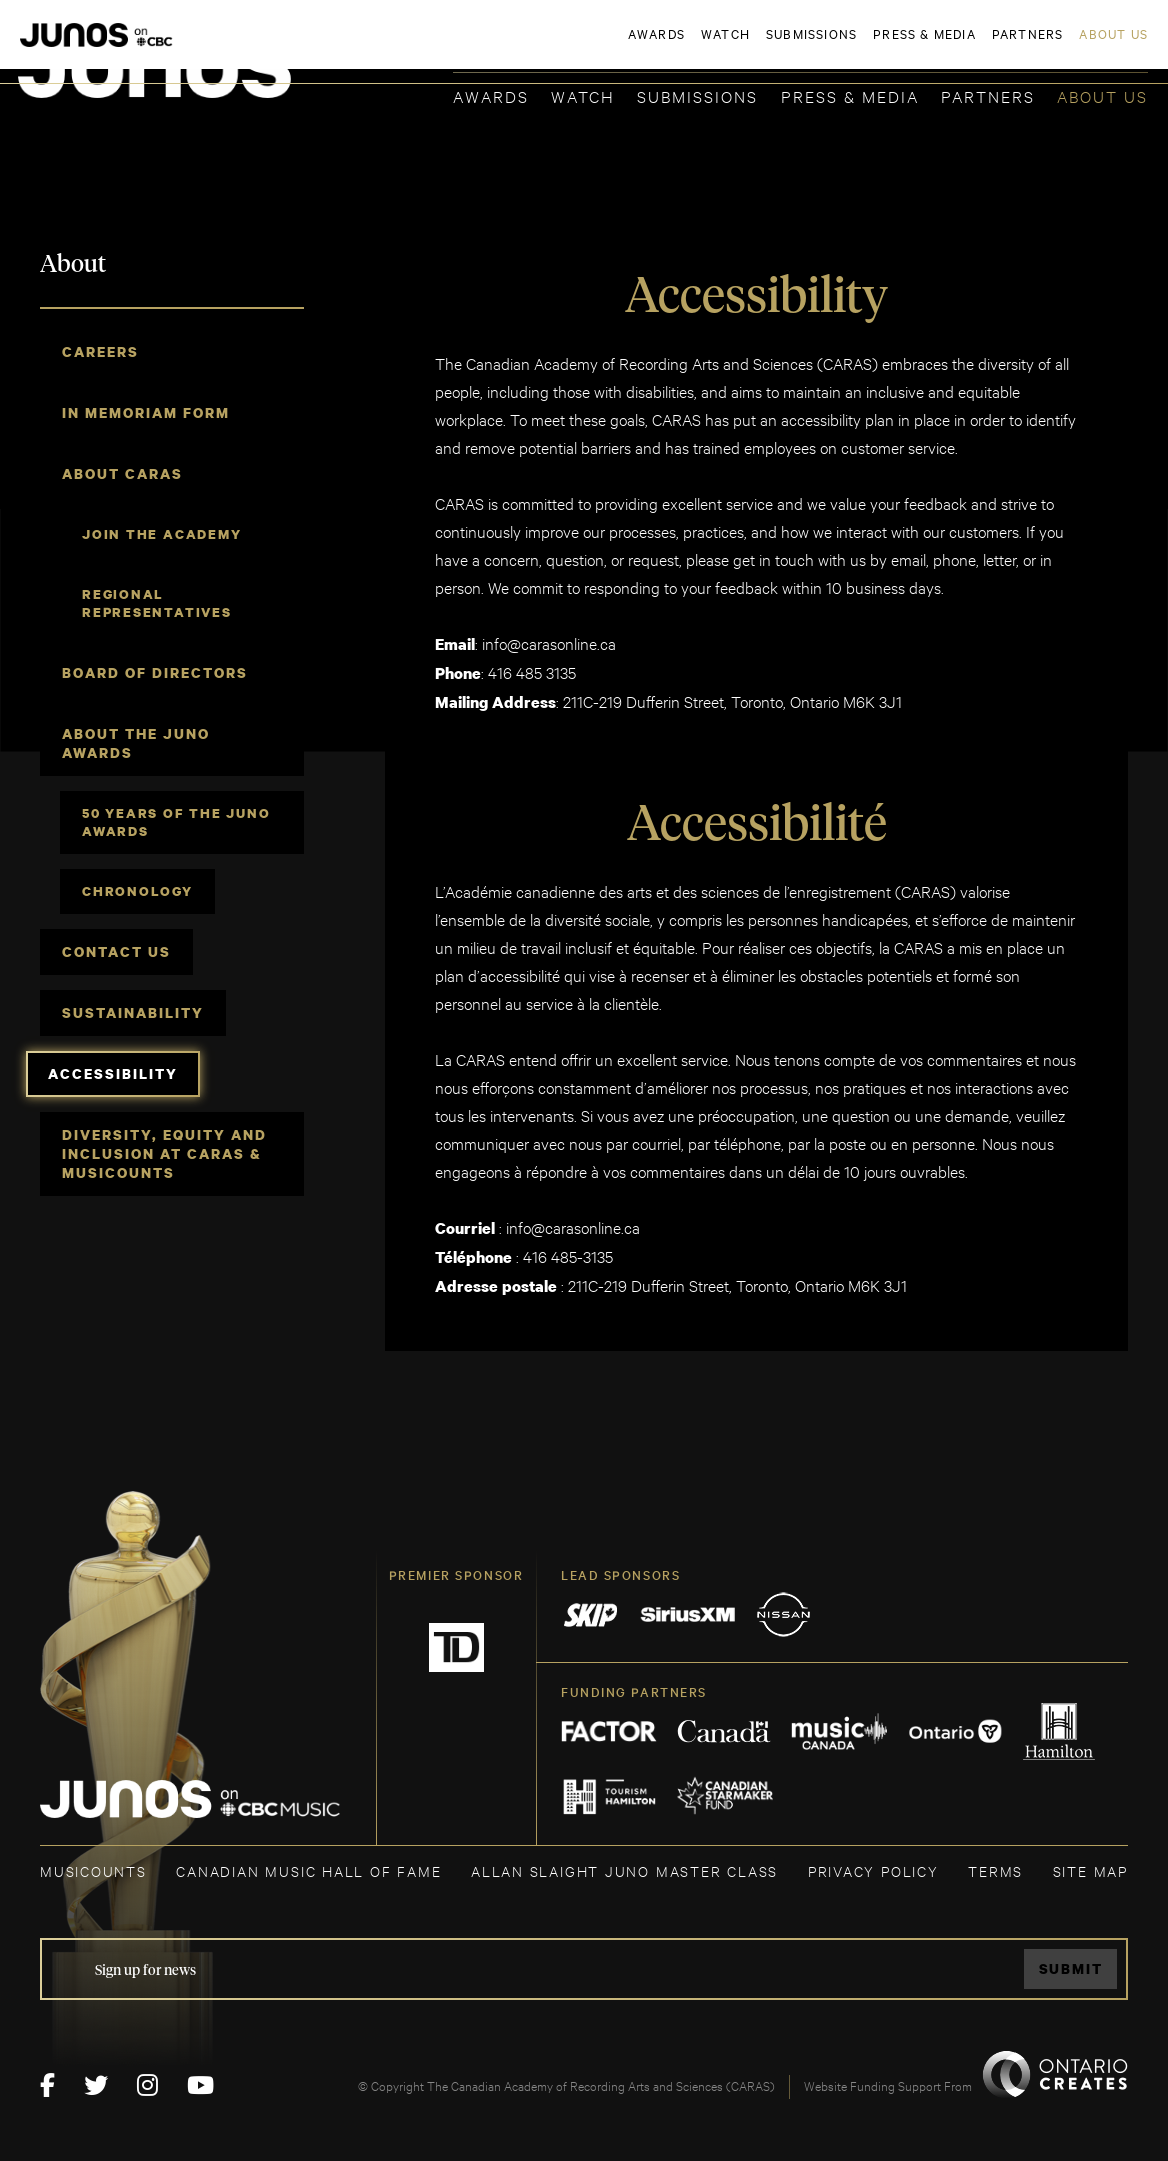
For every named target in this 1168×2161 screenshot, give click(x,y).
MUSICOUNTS (93, 1870)
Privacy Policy (873, 1870)
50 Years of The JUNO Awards (176, 822)
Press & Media (850, 95)
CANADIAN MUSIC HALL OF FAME (308, 1870)
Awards (491, 95)
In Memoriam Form (146, 412)
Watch (583, 95)
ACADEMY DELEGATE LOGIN (1053, 47)
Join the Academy (161, 534)
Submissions (697, 95)
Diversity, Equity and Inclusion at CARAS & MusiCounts (164, 1153)
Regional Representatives (157, 603)
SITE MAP (1090, 1870)
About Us (1102, 95)
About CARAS (122, 473)
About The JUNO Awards (136, 743)
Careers (100, 351)
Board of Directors (155, 672)
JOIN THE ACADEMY (869, 47)
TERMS (995, 1870)
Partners (988, 95)
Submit (1071, 1968)
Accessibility (113, 1073)
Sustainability (133, 1012)
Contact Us (116, 951)
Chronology (137, 891)
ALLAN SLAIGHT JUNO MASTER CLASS (624, 1870)
